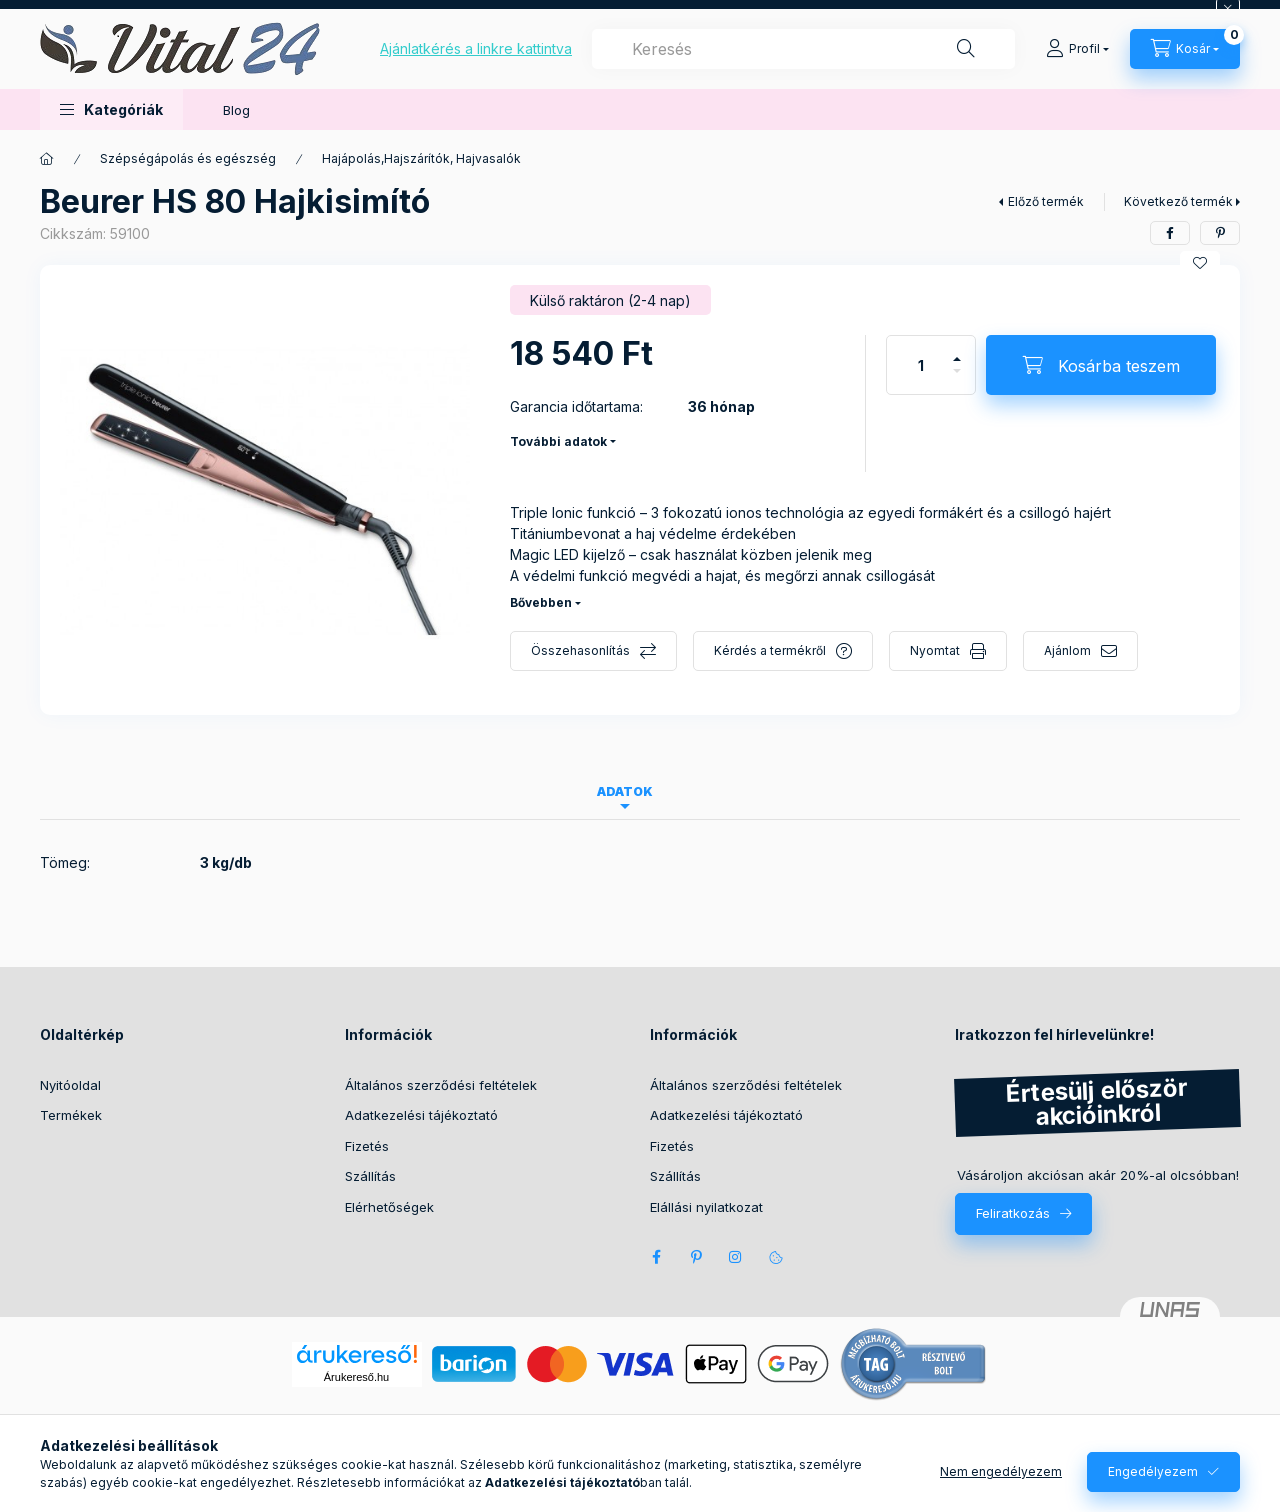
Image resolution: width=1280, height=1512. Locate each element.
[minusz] (957, 379)
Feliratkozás (1013, 1213)
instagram (736, 1257)
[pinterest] (1220, 233)
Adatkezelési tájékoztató (421, 1115)
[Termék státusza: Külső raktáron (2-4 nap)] (610, 300)
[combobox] (803, 49)
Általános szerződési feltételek (441, 1085)
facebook (656, 1257)
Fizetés (367, 1146)
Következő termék (1178, 201)
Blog (236, 110)
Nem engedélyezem (1001, 1471)
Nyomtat (935, 650)
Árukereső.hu (356, 1377)
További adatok (558, 441)
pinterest (696, 1257)
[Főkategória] (47, 159)
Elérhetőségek (389, 1207)
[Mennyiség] (921, 365)
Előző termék (1046, 201)
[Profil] (1077, 49)
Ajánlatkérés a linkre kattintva (476, 48)
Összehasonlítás (580, 650)
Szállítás (370, 1176)
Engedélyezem (1153, 1471)
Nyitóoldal (70, 1085)
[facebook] (1170, 233)
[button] (111, 109)
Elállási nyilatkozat (706, 1207)
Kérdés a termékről (770, 650)
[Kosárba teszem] (1101, 365)
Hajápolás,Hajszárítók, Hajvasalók (421, 158)
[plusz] (957, 350)
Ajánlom (1067, 650)
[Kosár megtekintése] (1185, 49)
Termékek (71, 1115)
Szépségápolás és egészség (188, 158)
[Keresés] (966, 49)
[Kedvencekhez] (1200, 263)
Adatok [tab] (625, 791)
